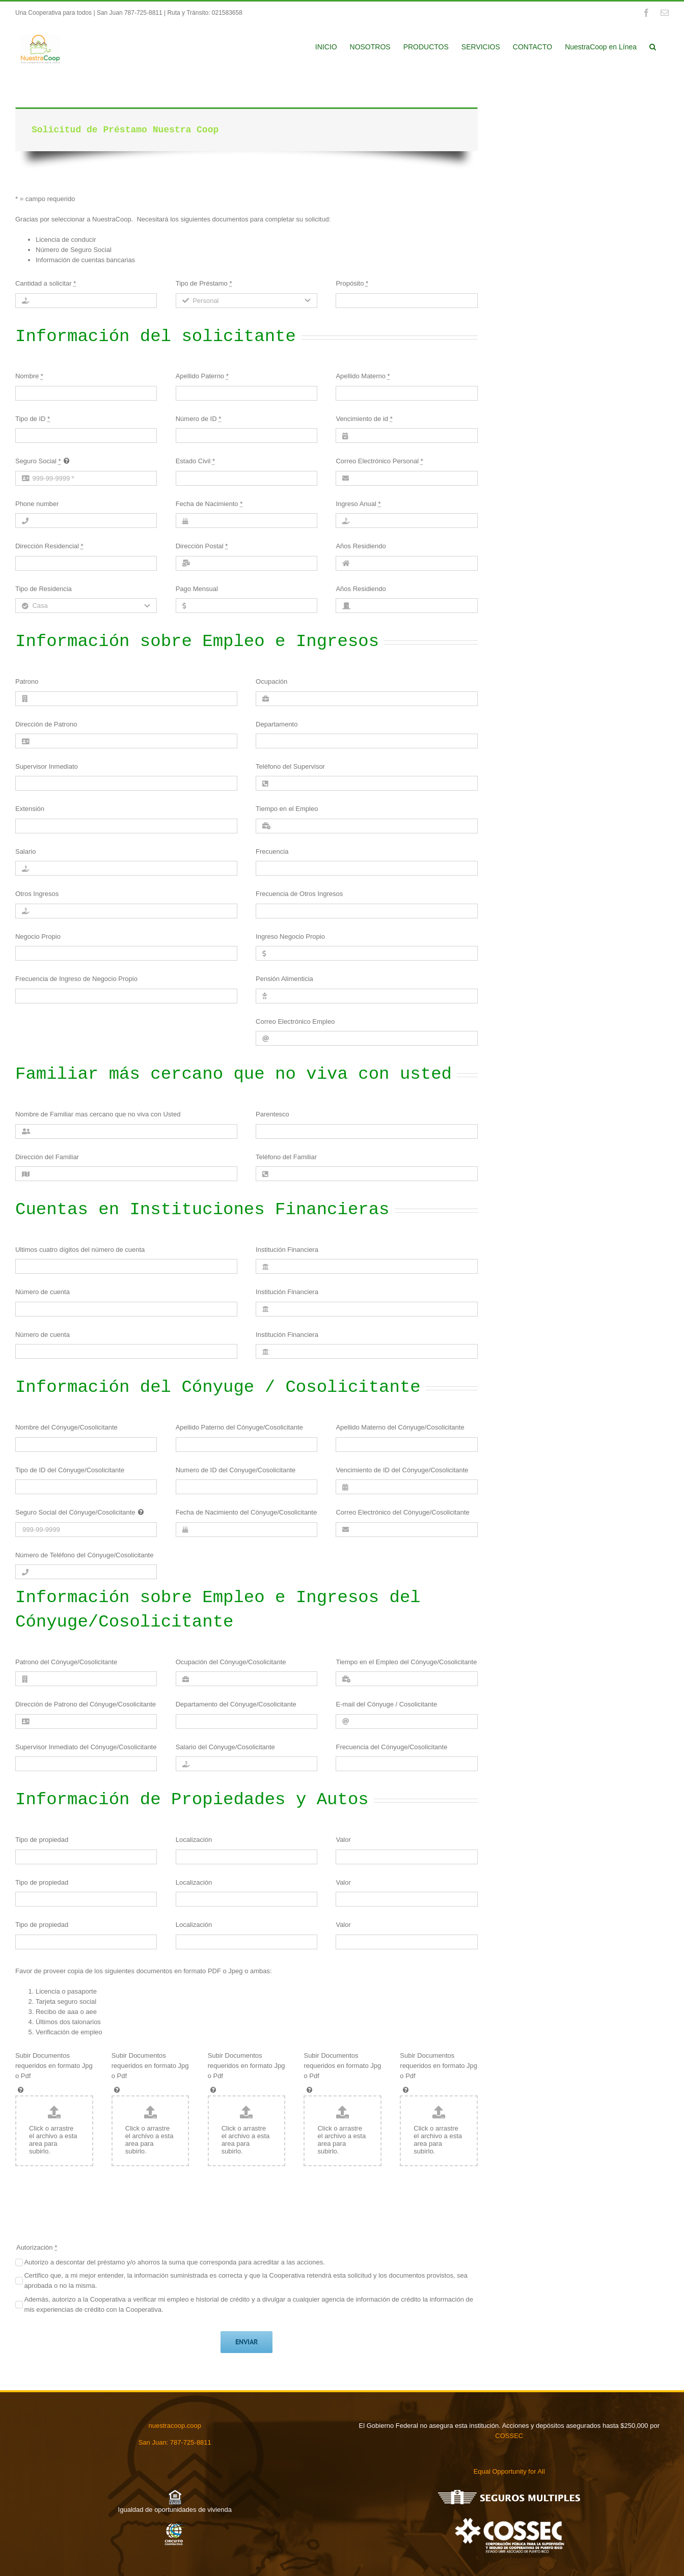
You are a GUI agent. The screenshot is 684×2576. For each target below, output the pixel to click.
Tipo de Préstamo (204, 283)
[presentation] (92, 2209)
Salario (25, 851)
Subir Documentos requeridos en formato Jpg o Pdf (54, 2066)
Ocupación (271, 681)
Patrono (27, 681)
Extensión (29, 809)
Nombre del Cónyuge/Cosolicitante (66, 1427)
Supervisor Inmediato (46, 766)
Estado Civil (195, 461)
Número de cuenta (42, 1292)
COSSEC (509, 2436)
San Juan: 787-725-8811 (175, 2442)
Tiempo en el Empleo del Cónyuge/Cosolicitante (406, 1662)
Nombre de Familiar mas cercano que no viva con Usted (97, 1114)
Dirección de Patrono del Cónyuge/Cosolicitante (85, 1704)
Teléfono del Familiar (286, 1157)
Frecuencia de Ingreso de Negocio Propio (76, 979)
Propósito (352, 283)
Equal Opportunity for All (509, 2471)
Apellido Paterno (202, 376)
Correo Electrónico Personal (379, 461)
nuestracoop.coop (175, 2425)
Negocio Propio (38, 936)
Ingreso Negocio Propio (290, 936)
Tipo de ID (32, 419)
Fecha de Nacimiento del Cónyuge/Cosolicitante (246, 1512)
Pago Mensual (197, 589)
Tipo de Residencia (43, 589)
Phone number (37, 504)
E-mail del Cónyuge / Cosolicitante (386, 1704)
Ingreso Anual (358, 504)
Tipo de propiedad (41, 1839)
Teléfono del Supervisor (290, 766)
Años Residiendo (361, 546)
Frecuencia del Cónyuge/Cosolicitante (391, 1747)
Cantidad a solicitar (45, 283)
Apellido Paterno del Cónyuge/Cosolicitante (239, 1427)
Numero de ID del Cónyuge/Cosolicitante (236, 1470)
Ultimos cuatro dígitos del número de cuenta (80, 1249)
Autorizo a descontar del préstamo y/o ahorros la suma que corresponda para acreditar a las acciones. (174, 2262)
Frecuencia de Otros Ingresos (299, 894)
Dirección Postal (202, 546)
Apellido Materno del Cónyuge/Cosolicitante (400, 1427)
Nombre (29, 376)
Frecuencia (272, 851)
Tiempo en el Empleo (287, 809)
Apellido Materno (363, 376)
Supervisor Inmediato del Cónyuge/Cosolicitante (86, 1747)
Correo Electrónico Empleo (295, 1021)
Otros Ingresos (37, 894)
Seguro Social (38, 461)
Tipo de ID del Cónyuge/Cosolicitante (69, 1470)
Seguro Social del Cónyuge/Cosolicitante (75, 1512)
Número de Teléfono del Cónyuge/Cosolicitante (84, 1555)
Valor (343, 1839)
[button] (652, 45)
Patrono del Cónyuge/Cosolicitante (66, 1662)
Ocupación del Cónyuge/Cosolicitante (231, 1662)
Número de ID (199, 419)
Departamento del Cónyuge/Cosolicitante (236, 1704)
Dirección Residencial (49, 546)
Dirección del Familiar (47, 1157)
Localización (194, 1839)
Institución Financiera (287, 1249)
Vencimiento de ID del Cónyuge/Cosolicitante (402, 1470)
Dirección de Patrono (46, 724)
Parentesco (272, 1114)
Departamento (276, 724)
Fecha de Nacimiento (209, 504)
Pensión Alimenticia (284, 979)
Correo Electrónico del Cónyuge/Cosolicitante (402, 1512)
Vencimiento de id (364, 419)
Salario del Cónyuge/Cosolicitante (225, 1747)
